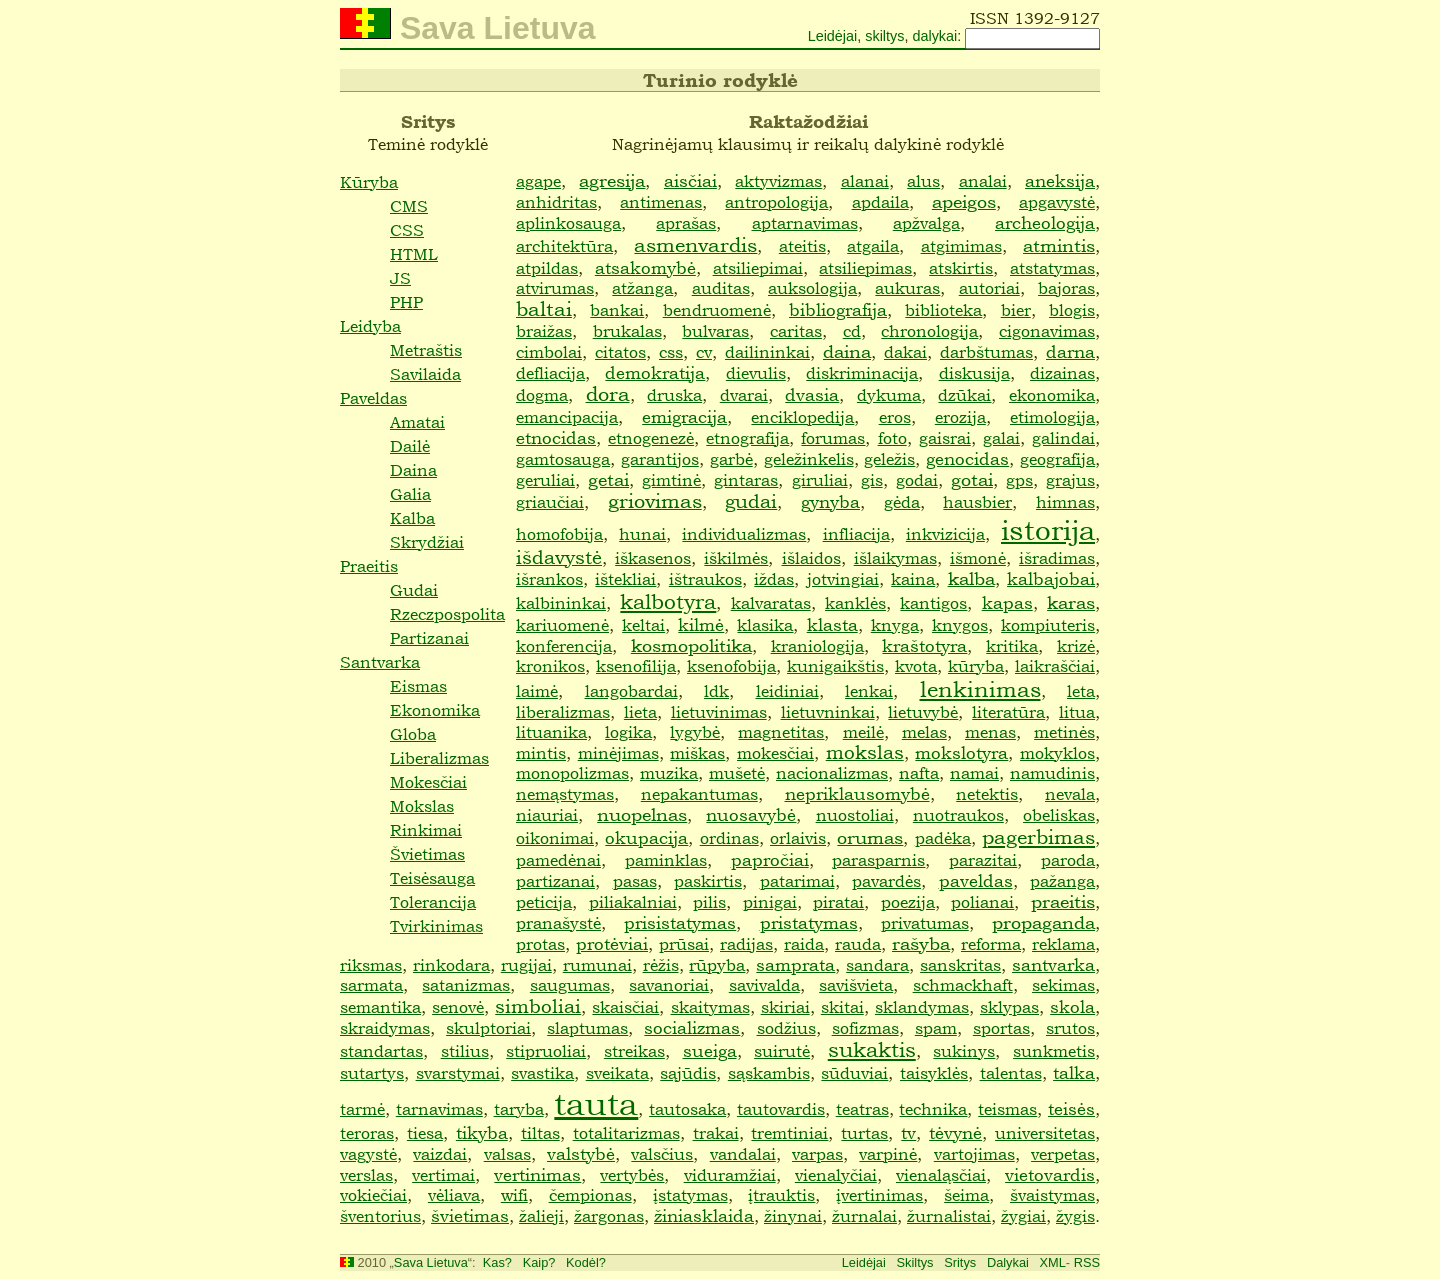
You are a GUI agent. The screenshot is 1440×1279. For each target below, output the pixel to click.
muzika (669, 773)
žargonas (609, 1216)
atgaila (873, 246)
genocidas (967, 458)
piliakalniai (633, 902)
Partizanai (429, 638)
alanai (865, 181)
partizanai (555, 881)
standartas (381, 1051)
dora (608, 394)
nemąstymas (565, 794)
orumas (870, 837)
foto (892, 438)
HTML (414, 254)
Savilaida (425, 374)
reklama (1063, 944)
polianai (982, 902)
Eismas (418, 686)
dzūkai (964, 395)
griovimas (655, 501)
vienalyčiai (836, 1175)
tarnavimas (439, 1109)
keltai (643, 625)
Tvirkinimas (436, 926)
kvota (916, 666)
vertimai (443, 1175)
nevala (1070, 794)
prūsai (684, 944)
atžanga (642, 288)
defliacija (550, 373)
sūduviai (854, 1073)
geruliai (545, 480)
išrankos (549, 579)
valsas (507, 1154)
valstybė (581, 1153)
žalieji (541, 1216)
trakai (716, 1133)
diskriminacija (862, 373)
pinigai (770, 902)
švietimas (470, 1215)
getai (608, 479)
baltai (544, 309)
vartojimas (974, 1154)
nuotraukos (958, 815)
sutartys (372, 1073)
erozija (960, 417)
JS (400, 278)
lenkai (869, 691)
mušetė (737, 773)
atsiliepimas (865, 268)
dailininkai (767, 352)
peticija (544, 902)
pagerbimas (1038, 837)
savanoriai (669, 985)
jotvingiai (843, 579)
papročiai (770, 859)
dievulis (756, 373)
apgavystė (1057, 202)
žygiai (1023, 1216)
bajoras (1066, 288)
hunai (642, 534)
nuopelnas (642, 814)
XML (1053, 1262)
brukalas (627, 331)
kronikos (550, 666)
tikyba (482, 1132)
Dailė (410, 446)
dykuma (889, 395)
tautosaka (687, 1109)
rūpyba (717, 965)
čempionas (590, 1195)
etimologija (1052, 417)
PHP (406, 302)
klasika (765, 625)
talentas (1011, 1073)
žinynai (793, 1216)
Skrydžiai (427, 542)
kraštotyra (924, 645)
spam (936, 1028)
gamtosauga (563, 459)
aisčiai (690, 180)
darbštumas (986, 352)
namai (974, 773)
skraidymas (385, 1028)
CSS (407, 230)
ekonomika (1052, 395)
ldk (716, 691)
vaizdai (440, 1154)
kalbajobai (1051, 578)
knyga (895, 625)
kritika (1012, 646)
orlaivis (798, 838)
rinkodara (451, 965)
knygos (960, 625)
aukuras (907, 288)
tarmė (362, 1109)
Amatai (417, 422)
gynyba (830, 501)
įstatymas (690, 1195)
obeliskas (1059, 815)
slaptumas (587, 1028)
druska (674, 395)
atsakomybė (645, 267)
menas (990, 732)
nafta (919, 773)
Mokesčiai (428, 782)
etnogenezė (651, 438)
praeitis (1063, 901)
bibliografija (838, 309)
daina (847, 351)
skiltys (884, 36)
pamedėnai (558, 860)
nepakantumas (699, 794)
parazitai (983, 860)
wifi (514, 1195)
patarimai (797, 881)
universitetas (1045, 1133)
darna (1070, 351)
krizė (1076, 646)
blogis (1072, 310)
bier (1016, 310)
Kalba (412, 518)
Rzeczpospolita (447, 614)
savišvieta (856, 985)
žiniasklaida (704, 1215)
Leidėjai (833, 36)
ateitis (802, 246)
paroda (1068, 860)
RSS (1087, 1262)
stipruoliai (546, 1051)
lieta (640, 712)
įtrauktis (781, 1195)
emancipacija (567, 417)
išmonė (978, 558)
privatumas (925, 923)
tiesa (425, 1133)
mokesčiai (775, 753)
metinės (1064, 732)
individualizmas (744, 534)
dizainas (1062, 373)
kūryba (976, 666)
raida (804, 944)
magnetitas (781, 732)
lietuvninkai (828, 712)
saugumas (570, 985)
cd (852, 331)
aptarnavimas (805, 223)
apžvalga (926, 223)
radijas (746, 944)
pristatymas (809, 922)
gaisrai (945, 438)
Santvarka (380, 662)
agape (538, 181)
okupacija (646, 837)
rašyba (921, 943)
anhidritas (556, 202)
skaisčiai (625, 1007)
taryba (519, 1109)
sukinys (964, 1051)
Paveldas (373, 398)
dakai (905, 352)
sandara (877, 965)
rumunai (597, 965)
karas (1071, 602)
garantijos (660, 459)
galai (1001, 438)
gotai (972, 479)
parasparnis (878, 860)
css (671, 352)
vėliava (454, 1195)
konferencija (564, 646)
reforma (991, 944)
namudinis (1052, 773)
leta (1081, 691)
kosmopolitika (691, 645)
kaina (913, 579)
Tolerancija (433, 902)
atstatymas (1052, 268)
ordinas (729, 838)
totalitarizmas (626, 1133)
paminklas (666, 860)
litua (1077, 712)
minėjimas (618, 753)
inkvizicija (945, 534)
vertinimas (537, 1174)
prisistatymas (680, 922)
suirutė (782, 1051)
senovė (458, 1007)
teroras (367, 1133)
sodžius (786, 1028)
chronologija (929, 331)
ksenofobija (731, 666)
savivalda (764, 985)
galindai (1063, 438)
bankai (617, 310)
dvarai (744, 395)
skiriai (785, 1007)
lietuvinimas (719, 712)
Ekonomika (435, 710)
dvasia (812, 394)
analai (983, 181)
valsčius (662, 1154)
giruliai (820, 480)
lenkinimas (980, 689)
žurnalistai (949, 1216)
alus (923, 181)
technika (933, 1109)
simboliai (538, 1006)
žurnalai (864, 1216)
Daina (413, 470)
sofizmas (865, 1028)
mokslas (865, 752)
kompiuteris (1048, 625)
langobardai (631, 691)
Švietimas (427, 854)
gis (872, 480)
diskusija (974, 373)
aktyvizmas (778, 181)
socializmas (692, 1027)
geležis (889, 459)
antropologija (776, 202)
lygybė (695, 732)
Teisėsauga (432, 878)
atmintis (1059, 245)
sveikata (617, 1073)
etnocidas (556, 437)
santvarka (1053, 964)
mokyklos (1057, 753)
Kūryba (369, 182)
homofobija (559, 534)
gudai (751, 501)
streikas (634, 1051)
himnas (1065, 502)
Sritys (960, 1262)
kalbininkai (561, 603)
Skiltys (915, 1262)
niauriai (547, 815)
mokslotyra (961, 752)
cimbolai (549, 352)
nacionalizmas (832, 773)
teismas (1007, 1109)
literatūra (1008, 712)
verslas (366, 1175)
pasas (635, 881)
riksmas (371, 965)
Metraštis (426, 350)
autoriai (989, 288)
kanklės (855, 603)
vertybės (632, 1175)
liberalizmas (563, 712)
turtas (864, 1133)
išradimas (1057, 558)
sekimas (1063, 985)
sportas (1001, 1028)
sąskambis (769, 1073)
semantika (380, 1007)
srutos (1070, 1028)
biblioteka (943, 310)
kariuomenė (562, 625)
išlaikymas (895, 558)
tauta (596, 1102)
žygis (1075, 1216)
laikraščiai (1055, 666)
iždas (774, 579)
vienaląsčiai (941, 1175)
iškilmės (736, 558)
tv (908, 1132)
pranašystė (558, 923)
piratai (838, 902)
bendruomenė (717, 310)
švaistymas (1052, 1195)
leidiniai (787, 691)
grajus (1070, 480)
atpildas (547, 268)
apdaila (880, 202)
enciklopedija (802, 417)
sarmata (371, 985)
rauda (858, 944)
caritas (796, 331)
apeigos (964, 201)
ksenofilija (636, 666)
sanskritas (960, 965)
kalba (971, 578)
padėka (943, 838)
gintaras (746, 480)
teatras (862, 1109)
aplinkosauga (568, 223)
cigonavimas (1047, 331)
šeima (966, 1195)
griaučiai (550, 502)
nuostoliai (855, 815)
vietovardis (1050, 1174)
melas (924, 732)
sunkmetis (1054, 1051)
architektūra (564, 246)
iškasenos (653, 558)
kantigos (933, 603)
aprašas (686, 223)
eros (895, 417)
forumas (833, 438)
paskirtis (708, 881)
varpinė (888, 1154)
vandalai (743, 1154)
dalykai (934, 36)
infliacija (856, 534)
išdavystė (559, 557)
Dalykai (1008, 1262)
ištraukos (705, 579)
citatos (620, 352)
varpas (817, 1154)
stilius (465, 1051)
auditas (721, 288)
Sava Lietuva (431, 1262)
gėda (902, 502)
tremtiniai (789, 1133)
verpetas (1063, 1154)
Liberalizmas (439, 758)
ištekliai (625, 579)
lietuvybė (923, 712)
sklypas (1009, 1007)
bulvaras (715, 331)
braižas (544, 331)
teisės (1071, 1108)
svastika (542, 1073)
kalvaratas (771, 603)
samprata (795, 964)
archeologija (1045, 222)
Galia (410, 494)
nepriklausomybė (857, 793)
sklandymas (922, 1007)
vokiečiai (373, 1195)
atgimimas (961, 246)
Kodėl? (586, 1262)
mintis (541, 753)
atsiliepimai (758, 268)
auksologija (812, 288)
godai (917, 480)
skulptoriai (488, 1028)
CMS (409, 206)
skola (1072, 1006)
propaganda (1043, 922)
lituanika (551, 732)
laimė (537, 691)
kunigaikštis (835, 666)
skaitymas (710, 1007)
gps (1019, 480)
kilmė (701, 624)
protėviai (612, 943)
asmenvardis (695, 245)
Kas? (497, 1262)
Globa (413, 734)
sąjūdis (688, 1073)
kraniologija (817, 646)
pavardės (886, 881)
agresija (612, 180)
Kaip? (539, 1262)
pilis (709, 902)
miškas (697, 753)
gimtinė (671, 480)
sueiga (710, 1050)
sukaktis (872, 1050)
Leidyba (370, 326)
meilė (863, 732)
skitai (842, 1007)
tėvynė (955, 1132)
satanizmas (466, 985)
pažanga (1062, 881)
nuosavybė (751, 814)
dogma (542, 395)
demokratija (655, 372)
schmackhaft (963, 985)
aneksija (1060, 180)
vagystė (368, 1154)
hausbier (977, 502)
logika (628, 732)
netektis (987, 794)
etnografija (747, 438)
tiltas (540, 1133)
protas (540, 944)
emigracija (684, 416)
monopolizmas (572, 773)
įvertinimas (879, 1195)
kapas (1007, 602)
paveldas (976, 880)
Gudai (414, 590)
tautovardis (781, 1109)
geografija (1057, 459)
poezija (908, 902)
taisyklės (934, 1073)
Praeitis (369, 566)
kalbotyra (668, 601)
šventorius (380, 1216)
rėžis (661, 965)
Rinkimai (426, 830)
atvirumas (555, 288)
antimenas (661, 202)
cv (704, 352)
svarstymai (458, 1073)
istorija (1048, 529)
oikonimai (555, 838)
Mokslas (422, 806)
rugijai (526, 965)
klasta (832, 624)
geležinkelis (809, 459)
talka (1074, 1072)
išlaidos (811, 558)
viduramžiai (730, 1175)
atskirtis (961, 268)
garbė (731, 459)
